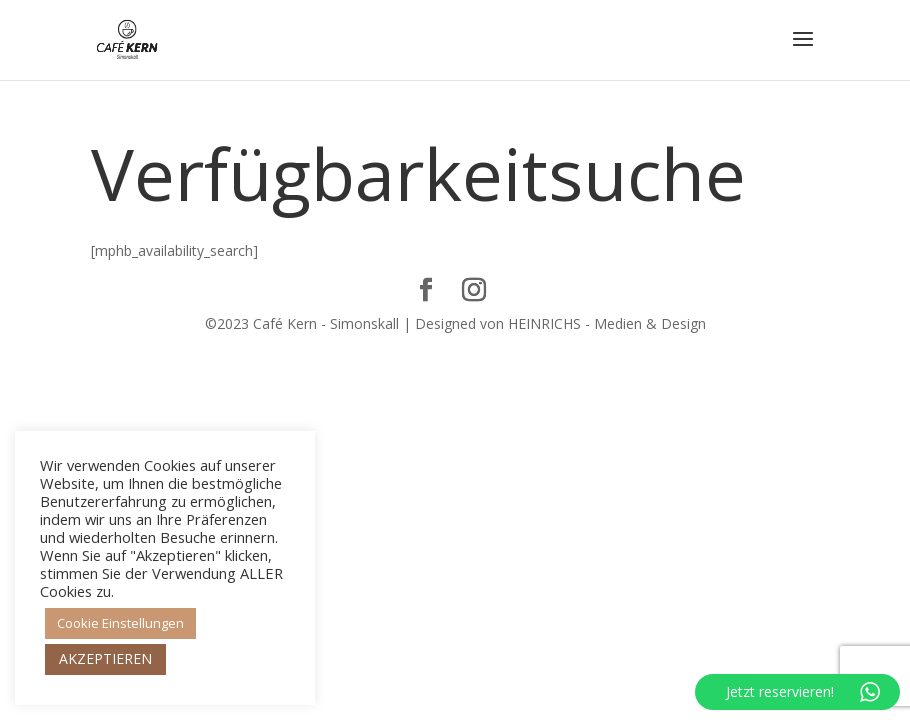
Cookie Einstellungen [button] (120, 623)
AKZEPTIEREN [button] (105, 658)
